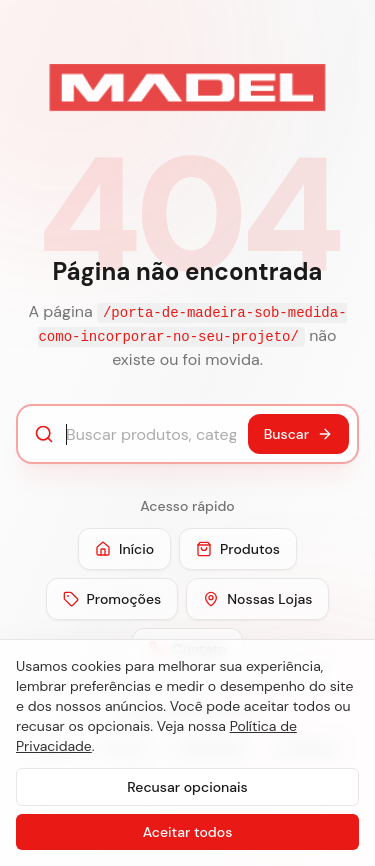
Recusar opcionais (187, 787)
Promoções (112, 599)
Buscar (298, 434)
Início (124, 549)
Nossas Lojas (257, 599)
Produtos (238, 549)
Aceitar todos (188, 832)
